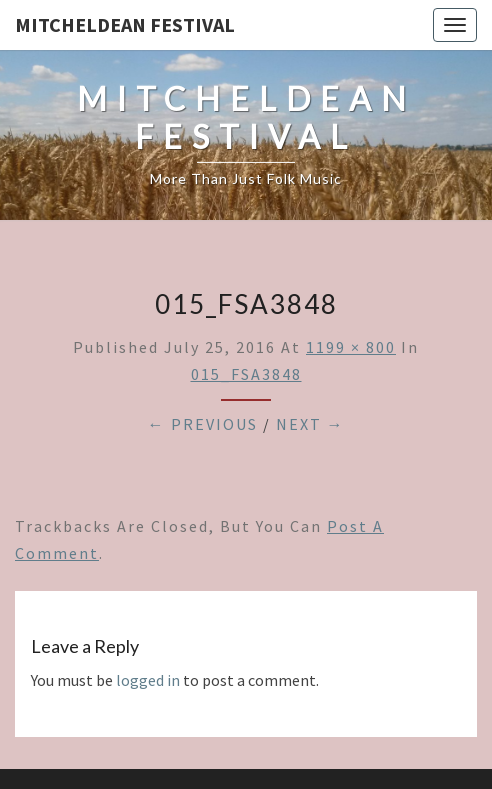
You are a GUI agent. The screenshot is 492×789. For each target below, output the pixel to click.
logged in (148, 680)
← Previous (203, 424)
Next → (310, 424)
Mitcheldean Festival (125, 24)
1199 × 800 (351, 347)
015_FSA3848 (246, 374)
